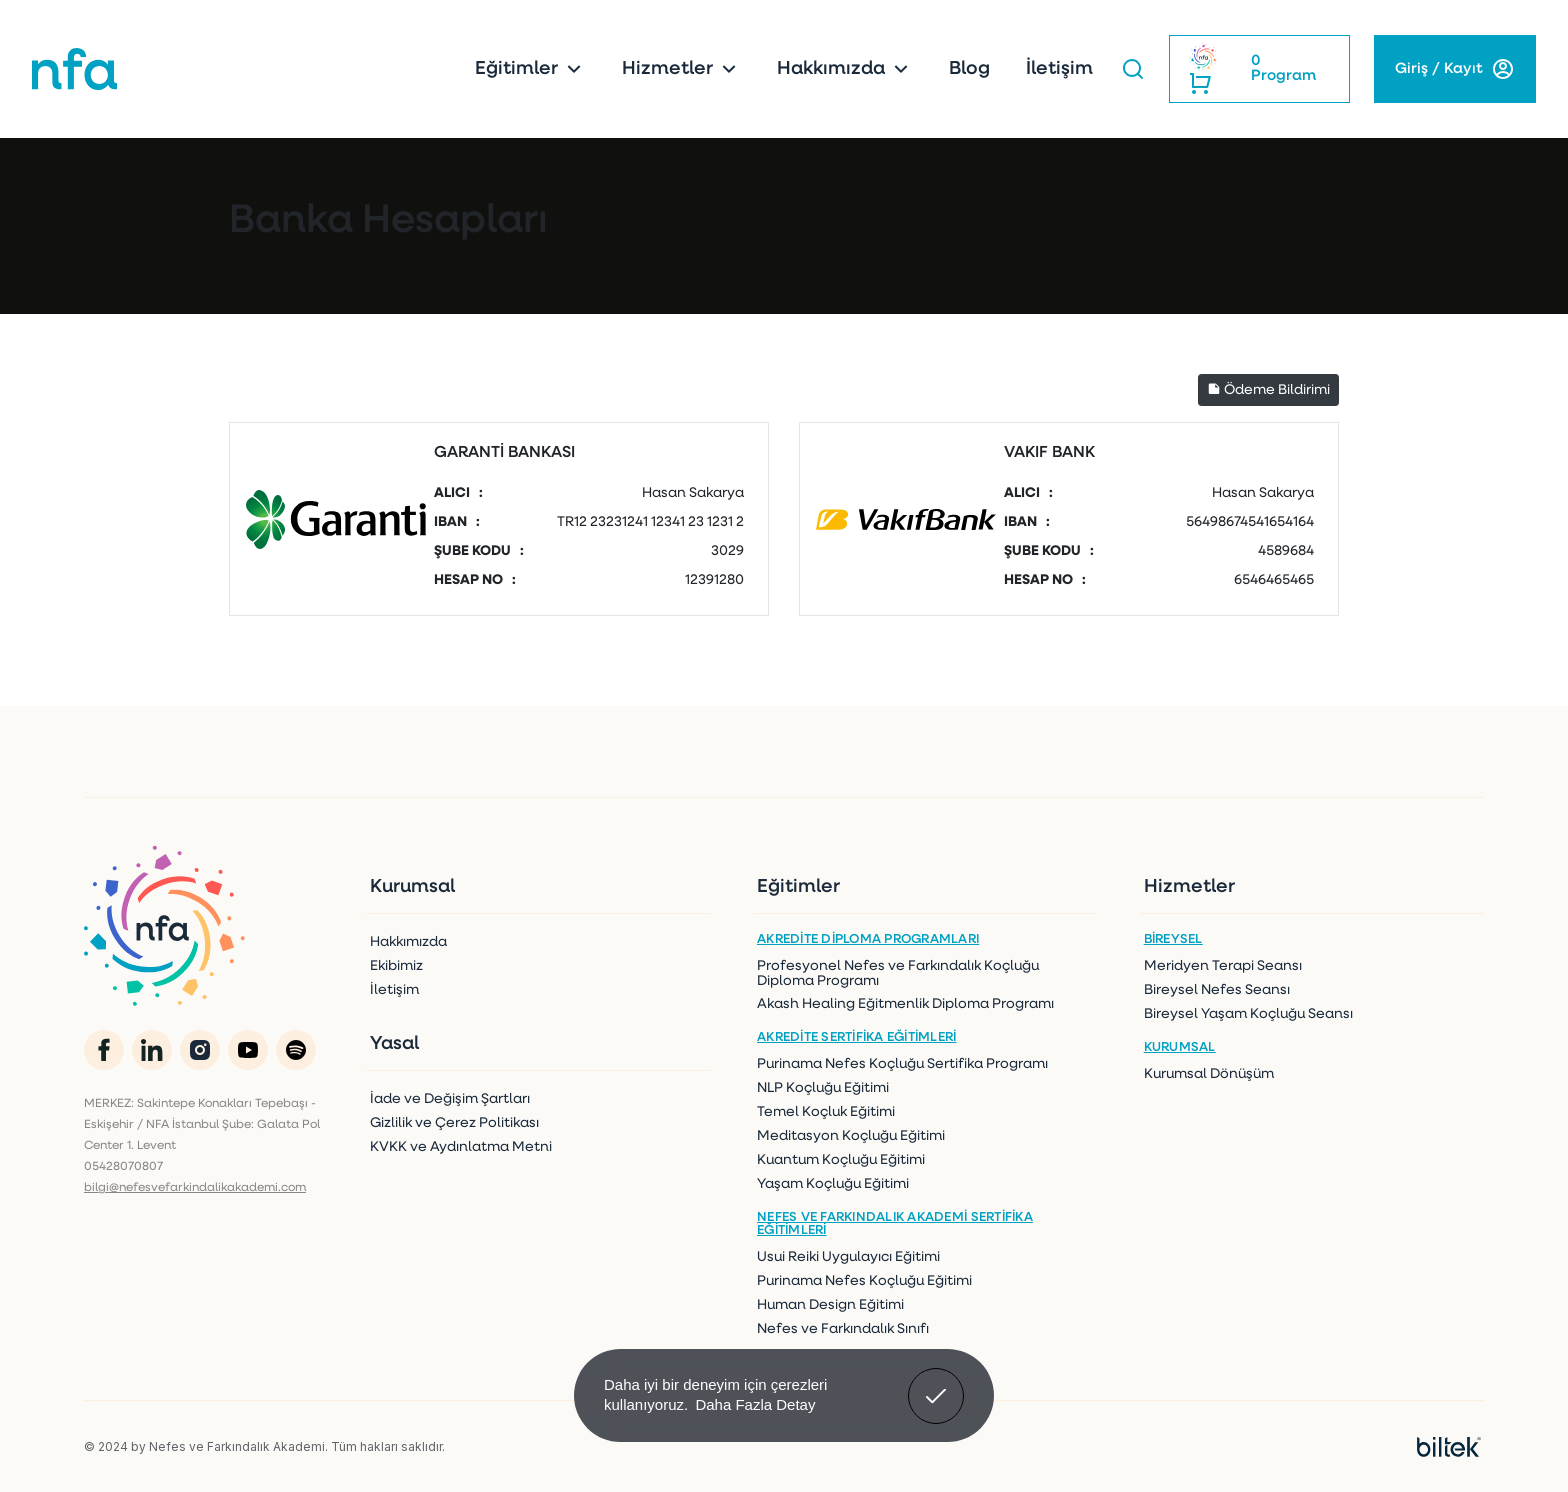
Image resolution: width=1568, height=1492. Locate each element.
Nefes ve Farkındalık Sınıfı (843, 1329)
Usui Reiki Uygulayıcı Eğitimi (848, 1257)
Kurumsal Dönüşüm (1209, 1074)
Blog (969, 69)
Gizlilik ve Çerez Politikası (454, 1123)
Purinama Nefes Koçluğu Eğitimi (864, 1281)
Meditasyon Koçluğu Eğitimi (851, 1136)
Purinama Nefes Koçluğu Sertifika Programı (902, 1064)
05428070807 (123, 1167)
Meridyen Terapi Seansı (1223, 966)
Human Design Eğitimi (830, 1305)
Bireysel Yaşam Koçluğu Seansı (1248, 1014)
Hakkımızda (845, 69)
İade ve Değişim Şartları (450, 1099)
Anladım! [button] (936, 1381)
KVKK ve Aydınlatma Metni (461, 1147)
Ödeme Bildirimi (1268, 390)
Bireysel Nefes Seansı (1217, 990)
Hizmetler (681, 69)
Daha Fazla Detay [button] (755, 1404)
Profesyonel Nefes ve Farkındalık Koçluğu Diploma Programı (898, 974)
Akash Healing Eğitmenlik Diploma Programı (905, 1004)
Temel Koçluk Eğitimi (826, 1112)
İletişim (1059, 69)
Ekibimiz (396, 966)
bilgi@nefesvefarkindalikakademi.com (195, 1188)
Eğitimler (530, 69)
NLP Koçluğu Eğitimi (823, 1088)
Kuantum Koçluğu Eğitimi (841, 1160)
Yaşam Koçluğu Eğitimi (833, 1184)
